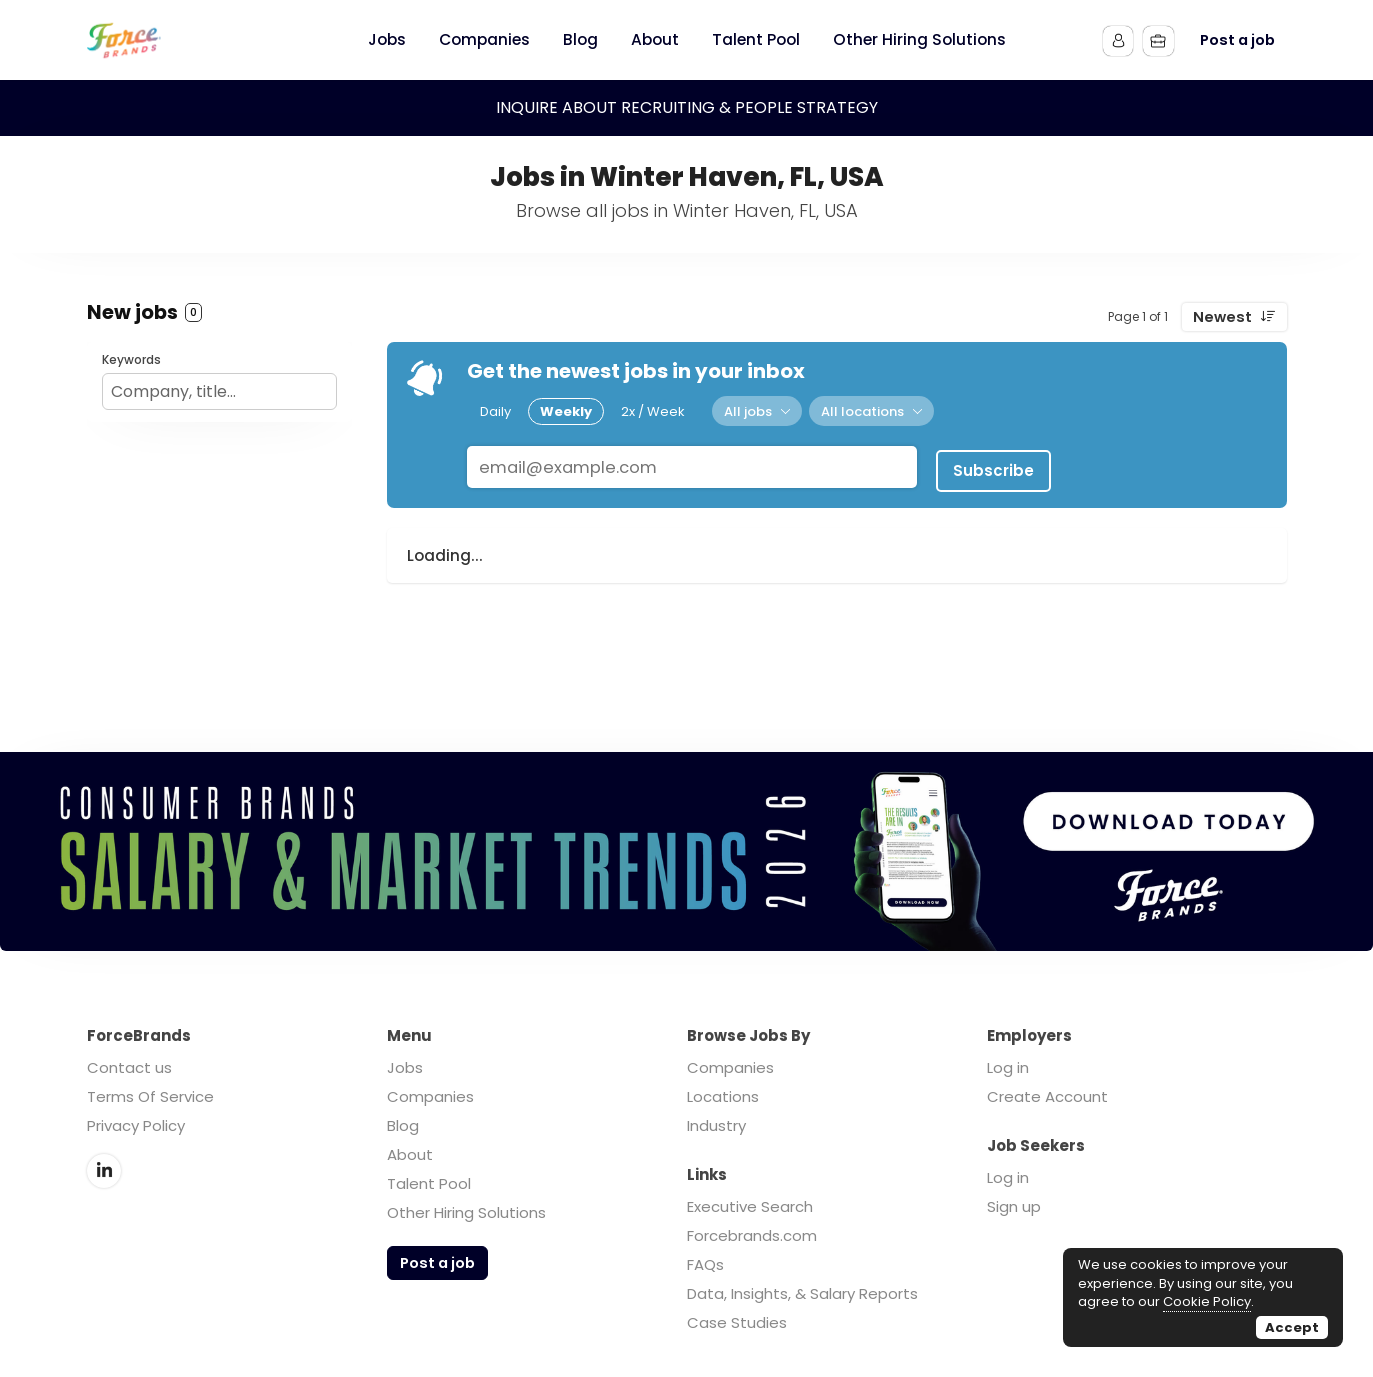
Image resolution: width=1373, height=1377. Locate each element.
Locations (723, 1096)
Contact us (129, 1067)
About (410, 1154)
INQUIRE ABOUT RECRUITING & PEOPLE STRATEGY (687, 107)
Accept (1292, 1327)
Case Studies (737, 1322)
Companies (430, 1096)
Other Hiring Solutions (466, 1212)
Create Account (1047, 1096)
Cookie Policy (1207, 1301)
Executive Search (750, 1206)
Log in (1008, 1067)
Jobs (405, 1067)
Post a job (1237, 40)
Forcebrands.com (752, 1235)
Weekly (566, 410)
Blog (403, 1125)
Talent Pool (429, 1183)
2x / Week (653, 410)
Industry (716, 1125)
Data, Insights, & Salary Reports (802, 1293)
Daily (495, 410)
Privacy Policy (136, 1125)
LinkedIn (104, 1170)
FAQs (705, 1264)
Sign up (1014, 1206)
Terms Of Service (150, 1096)
